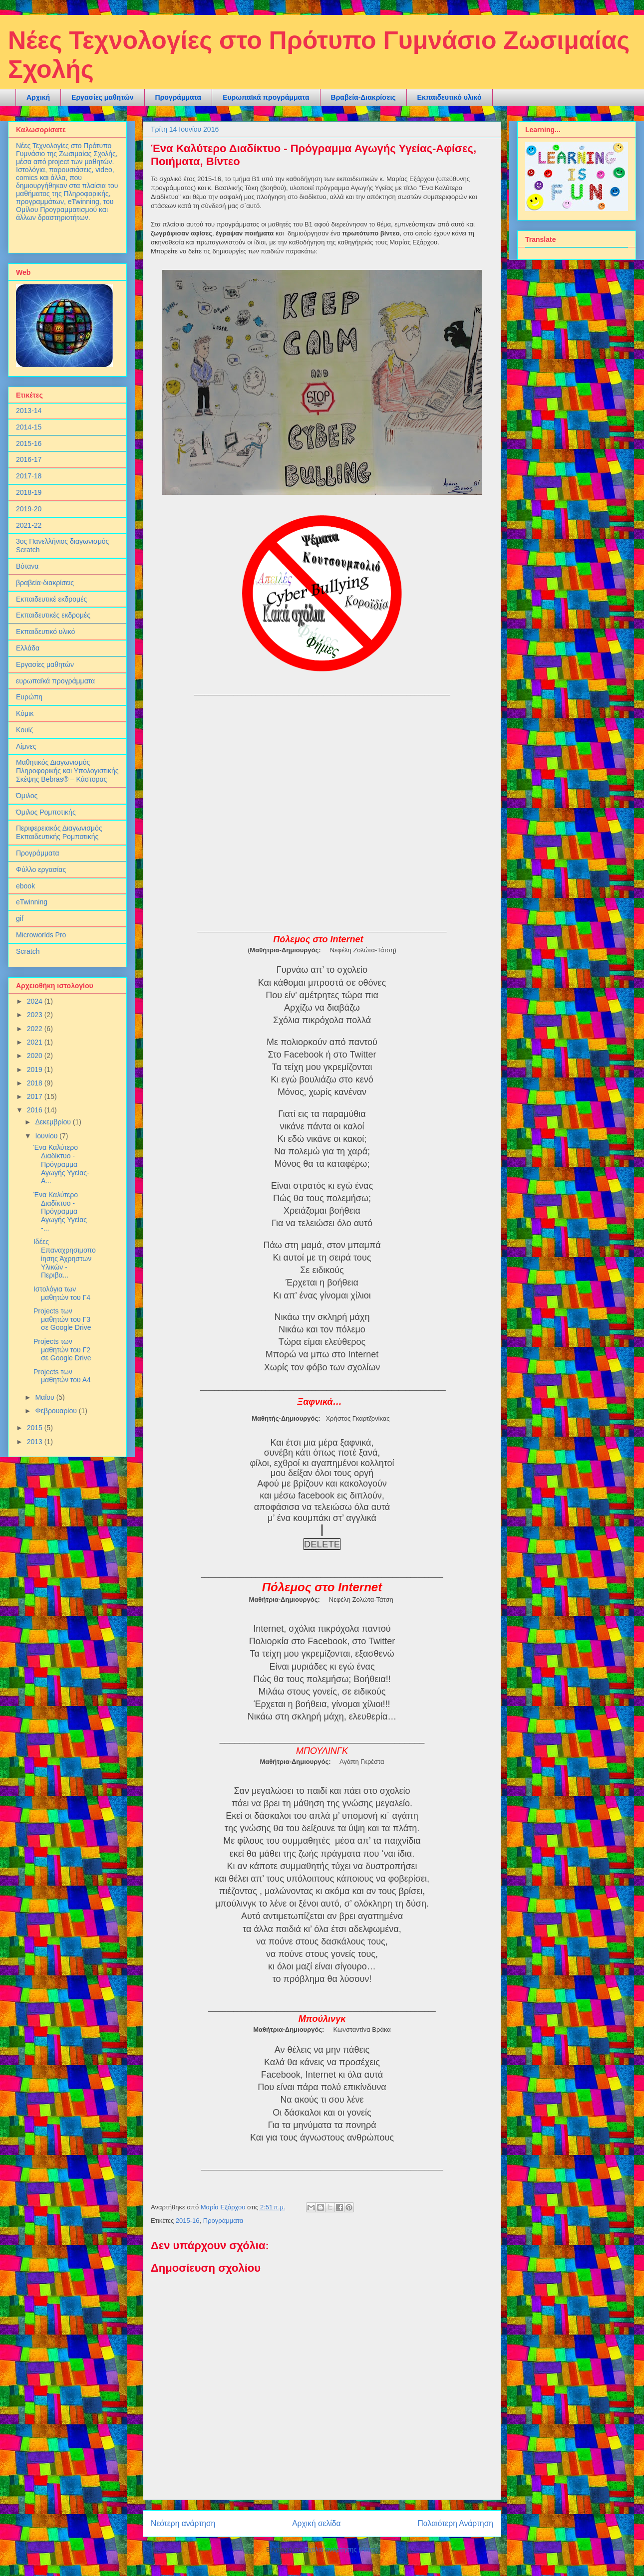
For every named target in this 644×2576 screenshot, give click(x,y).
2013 (35, 1442)
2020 (35, 1056)
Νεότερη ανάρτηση (183, 2523)
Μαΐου (45, 1397)
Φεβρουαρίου (56, 1411)
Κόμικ (24, 713)
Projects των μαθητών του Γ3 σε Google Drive (62, 1319)
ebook (25, 886)
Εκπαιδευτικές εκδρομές (53, 615)
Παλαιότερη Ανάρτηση (455, 2523)
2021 (35, 1042)
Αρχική (38, 97)
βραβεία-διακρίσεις (45, 583)
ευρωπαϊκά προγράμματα (55, 681)
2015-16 (188, 2220)
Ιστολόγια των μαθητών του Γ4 (61, 1293)
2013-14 (28, 411)
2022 (35, 1029)
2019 (35, 1069)
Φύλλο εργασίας (41, 869)
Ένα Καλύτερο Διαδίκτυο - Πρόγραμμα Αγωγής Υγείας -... (60, 1211)
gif (19, 918)
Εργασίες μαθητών (102, 97)
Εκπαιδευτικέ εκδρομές (51, 599)
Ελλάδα (27, 648)
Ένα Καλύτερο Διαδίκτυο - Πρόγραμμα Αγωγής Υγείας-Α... (61, 1164)
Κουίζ (24, 730)
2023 (35, 1015)
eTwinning (31, 902)
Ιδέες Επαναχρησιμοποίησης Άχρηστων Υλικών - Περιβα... (64, 1258)
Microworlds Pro (41, 935)
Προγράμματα (178, 97)
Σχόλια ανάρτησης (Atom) (341, 2549)
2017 (35, 1096)
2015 (35, 1428)
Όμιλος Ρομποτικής (46, 812)
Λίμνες (26, 746)
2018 (35, 1083)
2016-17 (28, 459)
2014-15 (28, 427)
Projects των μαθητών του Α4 (62, 1376)
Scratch (27, 951)
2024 (35, 1001)
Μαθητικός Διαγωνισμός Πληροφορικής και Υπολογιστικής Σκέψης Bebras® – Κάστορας (67, 770)
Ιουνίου (47, 1136)
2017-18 (28, 476)
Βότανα (27, 566)
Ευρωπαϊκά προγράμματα (266, 97)
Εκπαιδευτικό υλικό (449, 97)
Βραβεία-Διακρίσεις (363, 97)
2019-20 (28, 509)
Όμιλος (26, 796)
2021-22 (28, 525)
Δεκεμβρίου (53, 1122)
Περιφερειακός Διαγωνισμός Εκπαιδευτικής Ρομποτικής (59, 832)
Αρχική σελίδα (316, 2523)
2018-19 (28, 492)
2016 (35, 1110)
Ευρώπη (29, 697)
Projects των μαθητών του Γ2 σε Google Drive (62, 1349)
